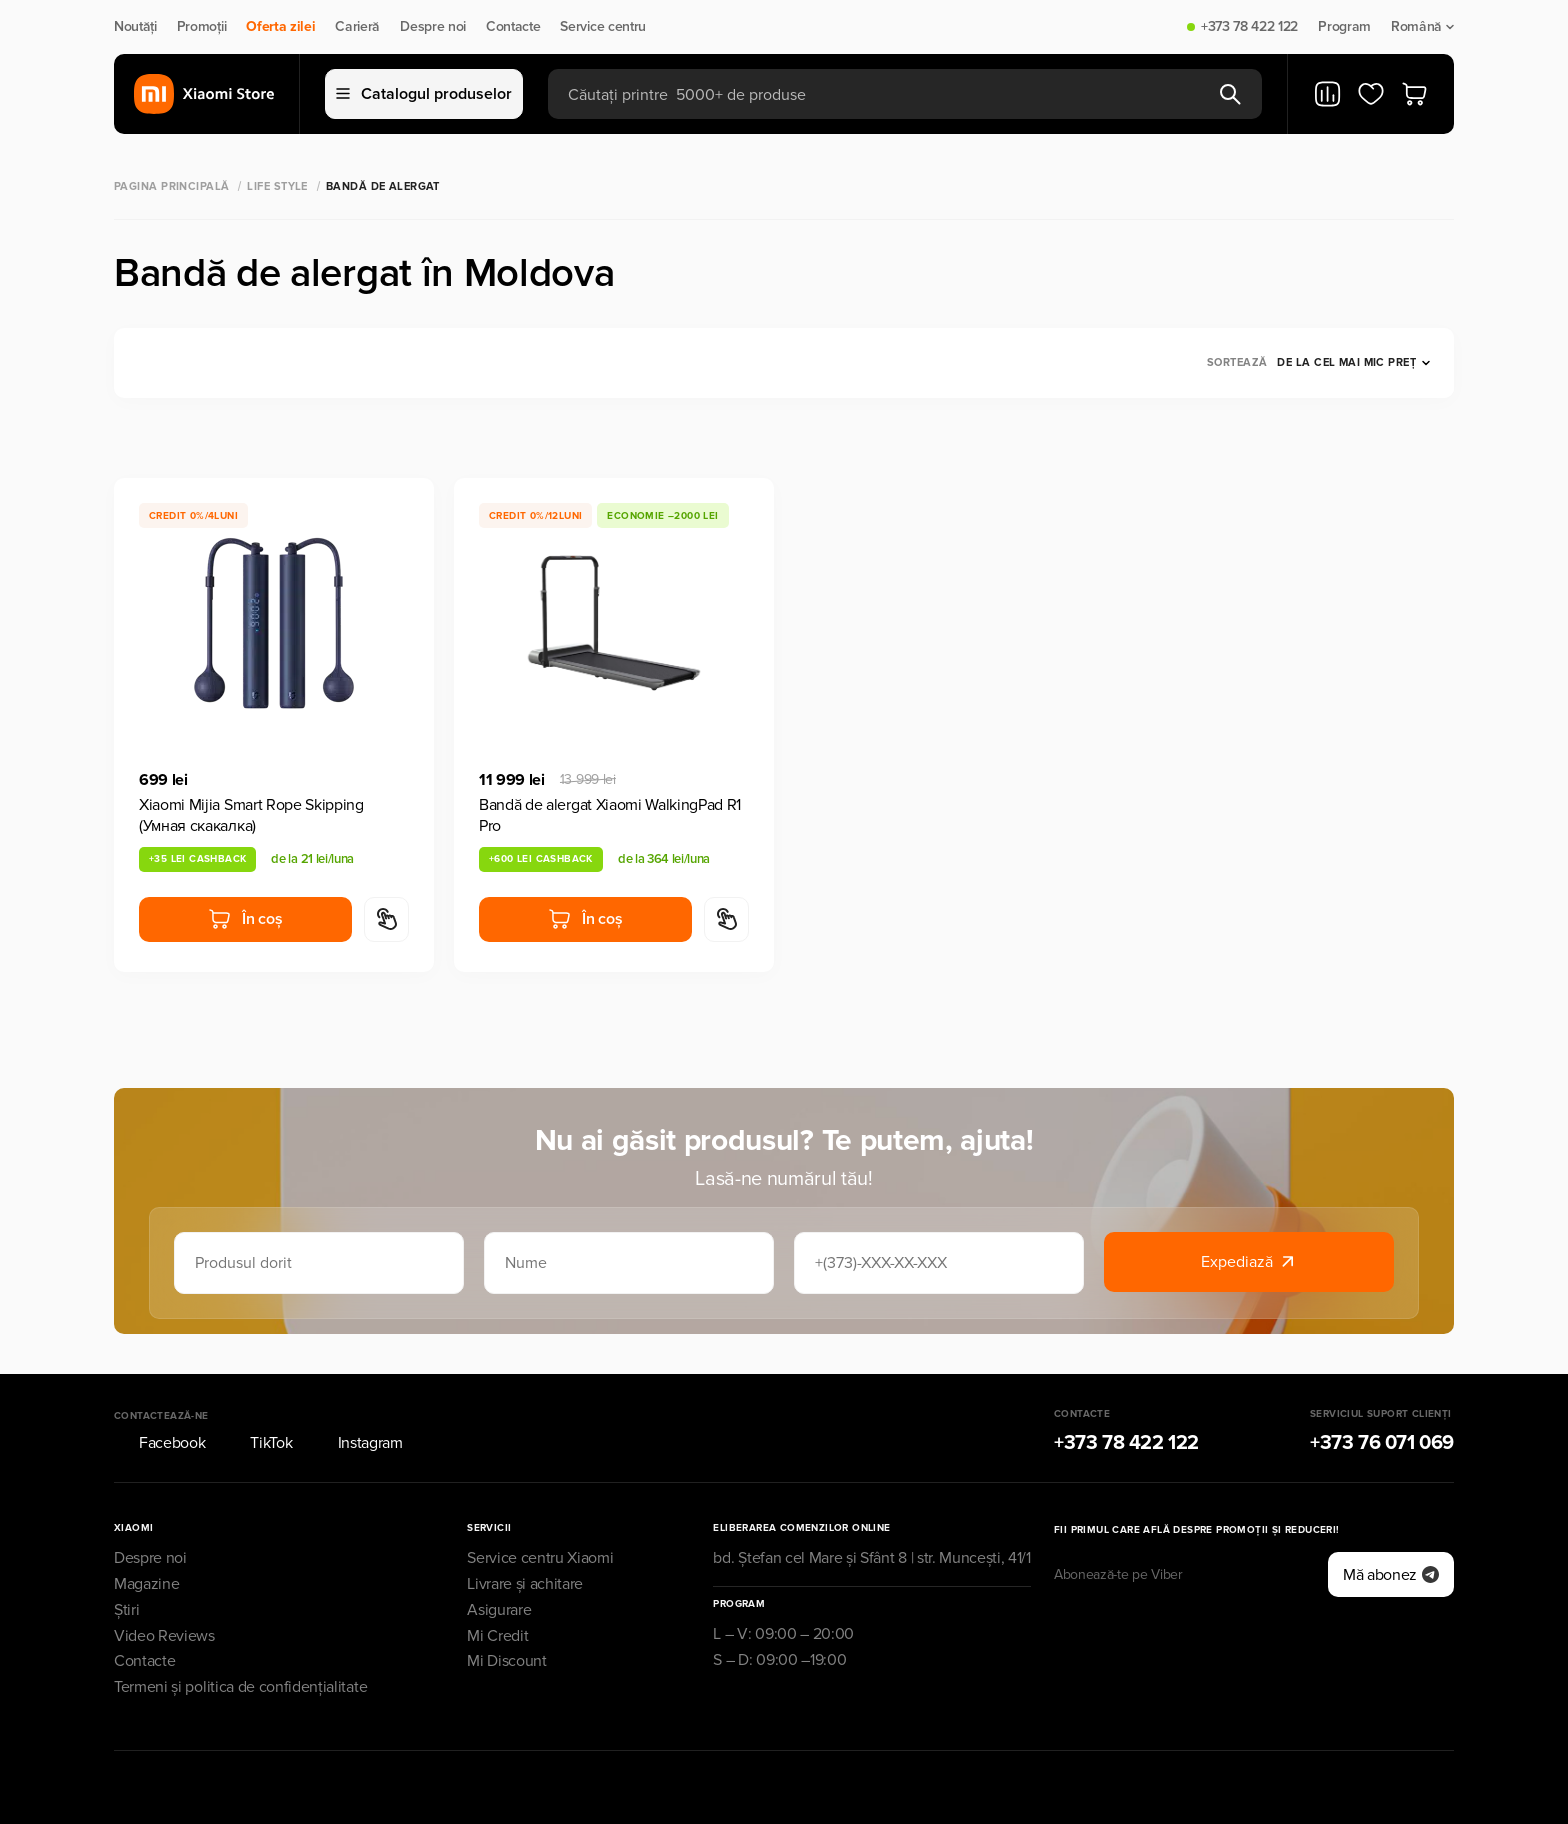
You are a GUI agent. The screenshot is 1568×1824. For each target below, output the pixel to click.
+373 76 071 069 (1382, 1443)
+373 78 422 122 (1249, 27)
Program (1344, 27)
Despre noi (433, 27)
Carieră (357, 27)
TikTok (258, 1443)
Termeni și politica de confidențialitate (240, 1687)
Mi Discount (506, 1661)
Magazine (146, 1584)
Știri (126, 1610)
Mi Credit (497, 1636)
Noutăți (135, 27)
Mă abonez (1391, 1575)
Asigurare (499, 1610)
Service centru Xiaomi (540, 1558)
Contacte (513, 27)
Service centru (603, 27)
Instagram (358, 1443)
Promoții (201, 27)
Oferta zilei (280, 27)
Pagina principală (171, 186)
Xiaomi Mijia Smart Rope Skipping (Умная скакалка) (251, 815)
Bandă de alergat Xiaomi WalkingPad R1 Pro (610, 815)
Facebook (159, 1443)
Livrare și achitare (525, 1584)
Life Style (277, 186)
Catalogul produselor (424, 94)
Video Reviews (164, 1636)
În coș (245, 919)
